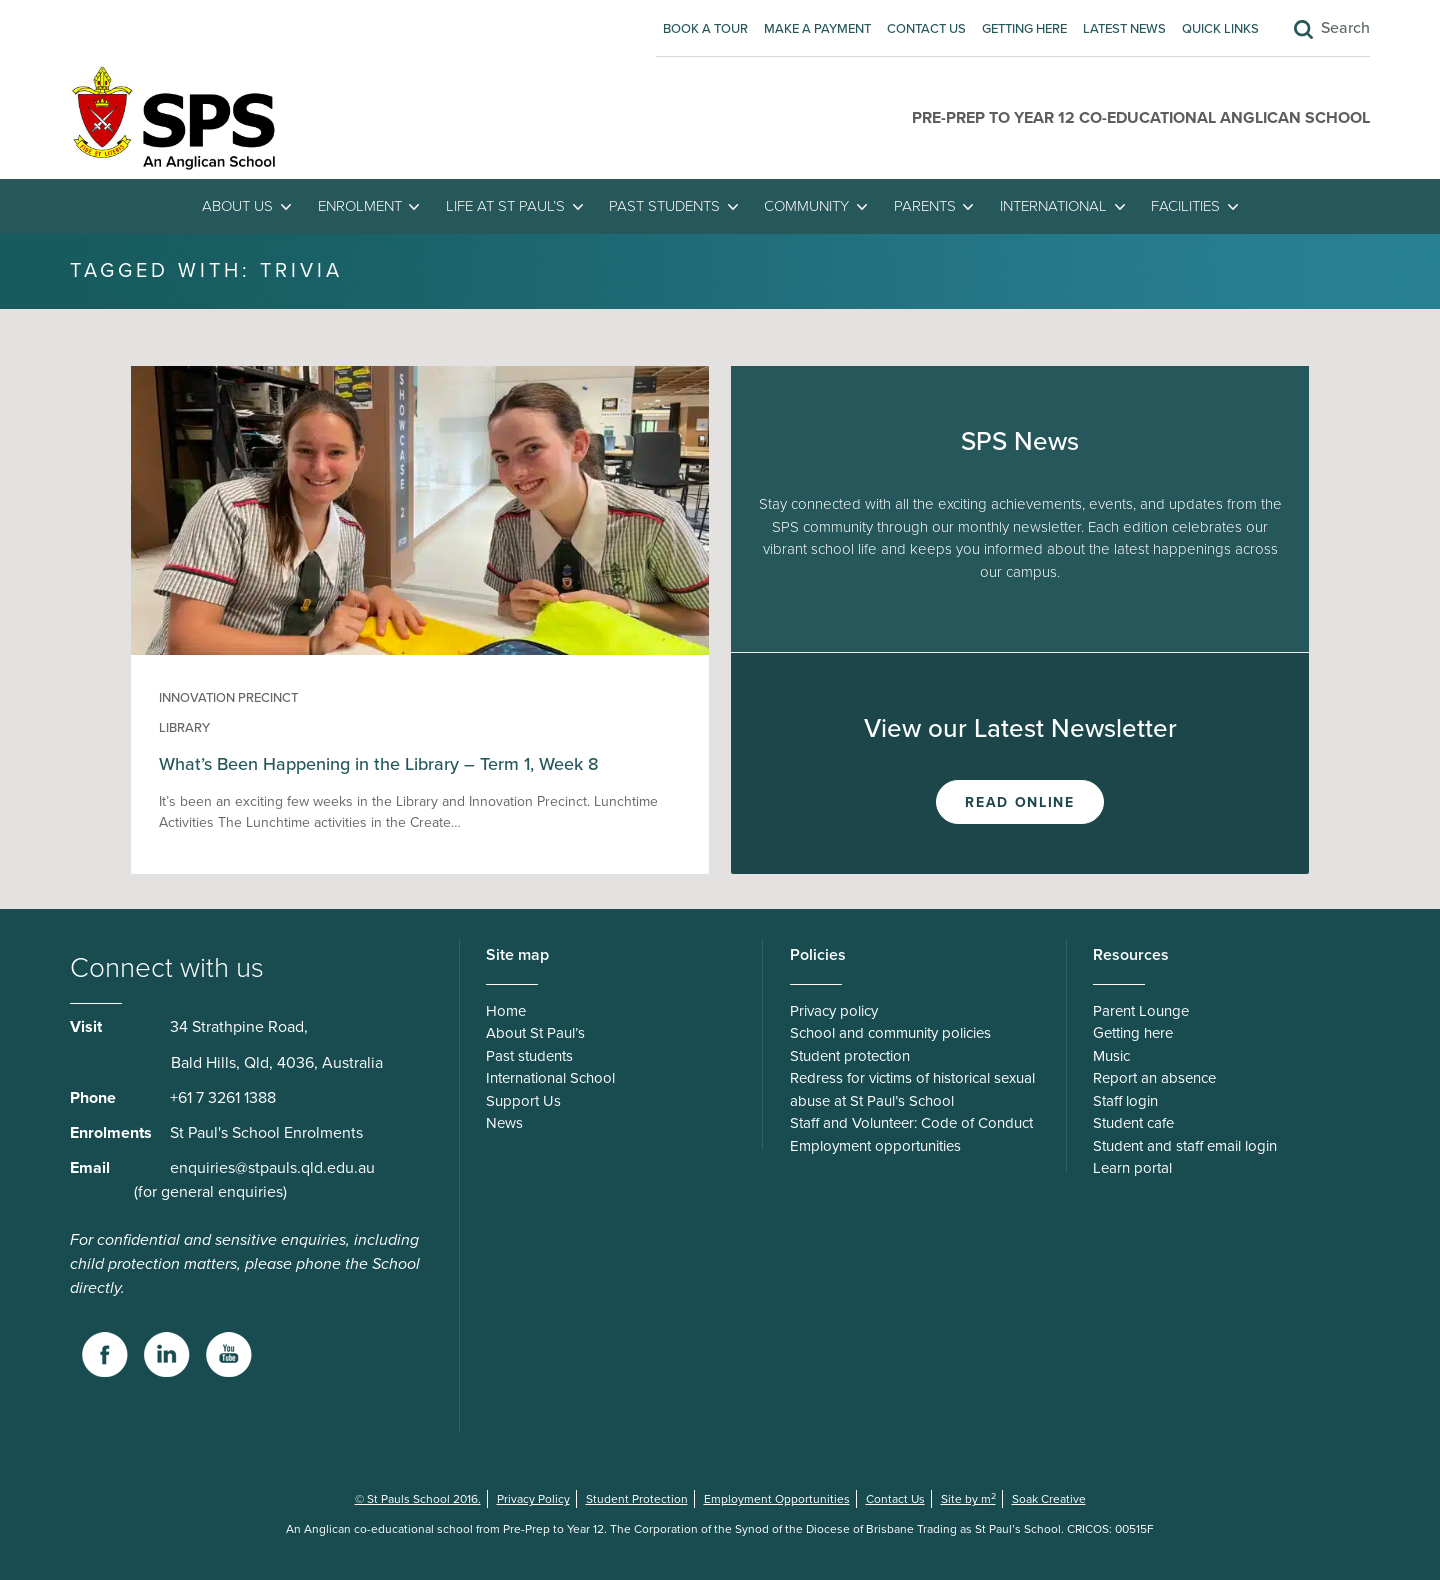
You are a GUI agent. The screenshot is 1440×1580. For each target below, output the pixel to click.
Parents (925, 206)
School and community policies (890, 1033)
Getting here (1024, 29)
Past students (664, 206)
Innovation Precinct (228, 698)
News (504, 1123)
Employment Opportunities (777, 1499)
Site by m (968, 1499)
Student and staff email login (1185, 1146)
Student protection (850, 1056)
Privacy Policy (533, 1499)
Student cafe (1133, 1123)
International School (550, 1078)
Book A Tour (705, 29)
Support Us (523, 1101)
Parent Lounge (1141, 1011)
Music (1111, 1056)
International (1053, 206)
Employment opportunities (875, 1146)
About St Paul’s (535, 1033)
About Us (237, 206)
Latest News (1124, 29)
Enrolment (360, 206)
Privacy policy (834, 1011)
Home (506, 1011)
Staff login (1125, 1101)
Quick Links (1220, 29)
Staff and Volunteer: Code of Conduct (911, 1123)
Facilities (1185, 206)
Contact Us (926, 29)
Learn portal (1132, 1168)
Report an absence (1154, 1078)
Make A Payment (817, 29)
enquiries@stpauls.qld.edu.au (272, 1168)
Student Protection (637, 1499)
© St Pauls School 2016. (418, 1499)
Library (184, 728)
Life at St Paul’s (505, 206)
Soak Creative (1049, 1499)
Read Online (1019, 802)
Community (806, 206)
